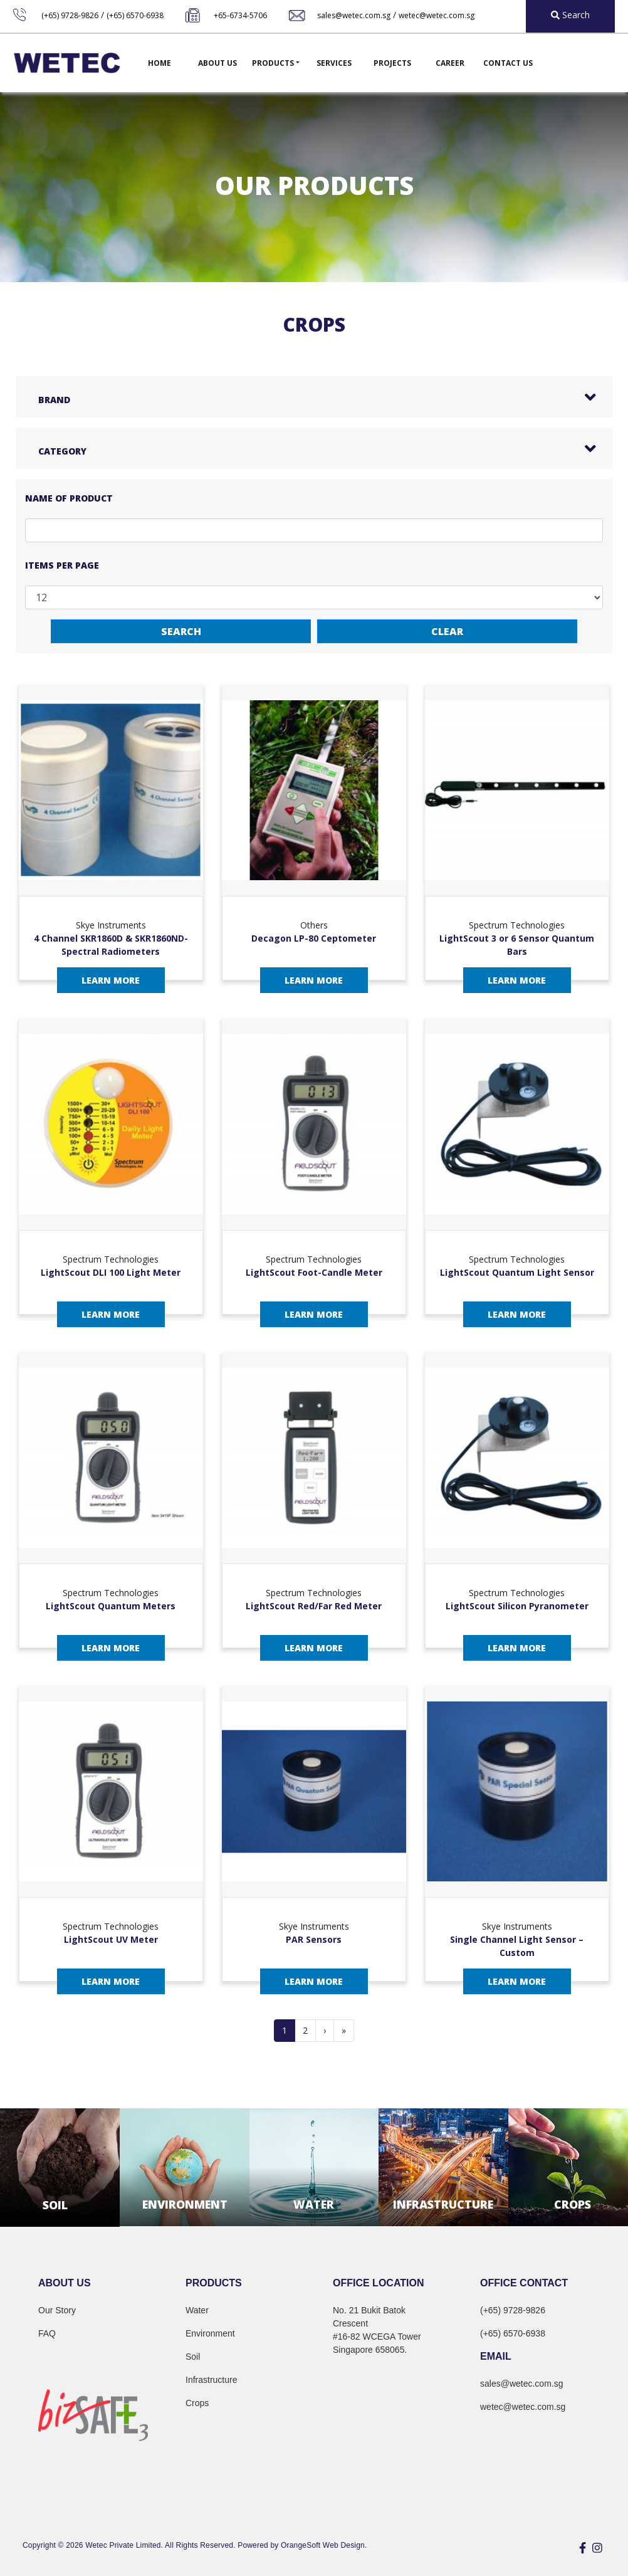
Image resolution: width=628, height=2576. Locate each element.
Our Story (57, 2310)
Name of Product (69, 498)
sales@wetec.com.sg (353, 15)
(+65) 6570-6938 (135, 15)
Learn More (110, 980)
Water (197, 2310)
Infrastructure (211, 2380)
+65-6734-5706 (240, 15)
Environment (210, 2333)
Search (181, 631)
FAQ (47, 2333)
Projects (392, 63)
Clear (447, 631)
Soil (193, 2357)
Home (159, 63)
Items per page (62, 565)
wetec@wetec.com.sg (436, 15)
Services (334, 63)
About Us (217, 63)
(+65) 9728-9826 (69, 15)
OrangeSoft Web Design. (324, 2545)
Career (450, 63)
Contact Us (508, 63)
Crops (197, 2403)
